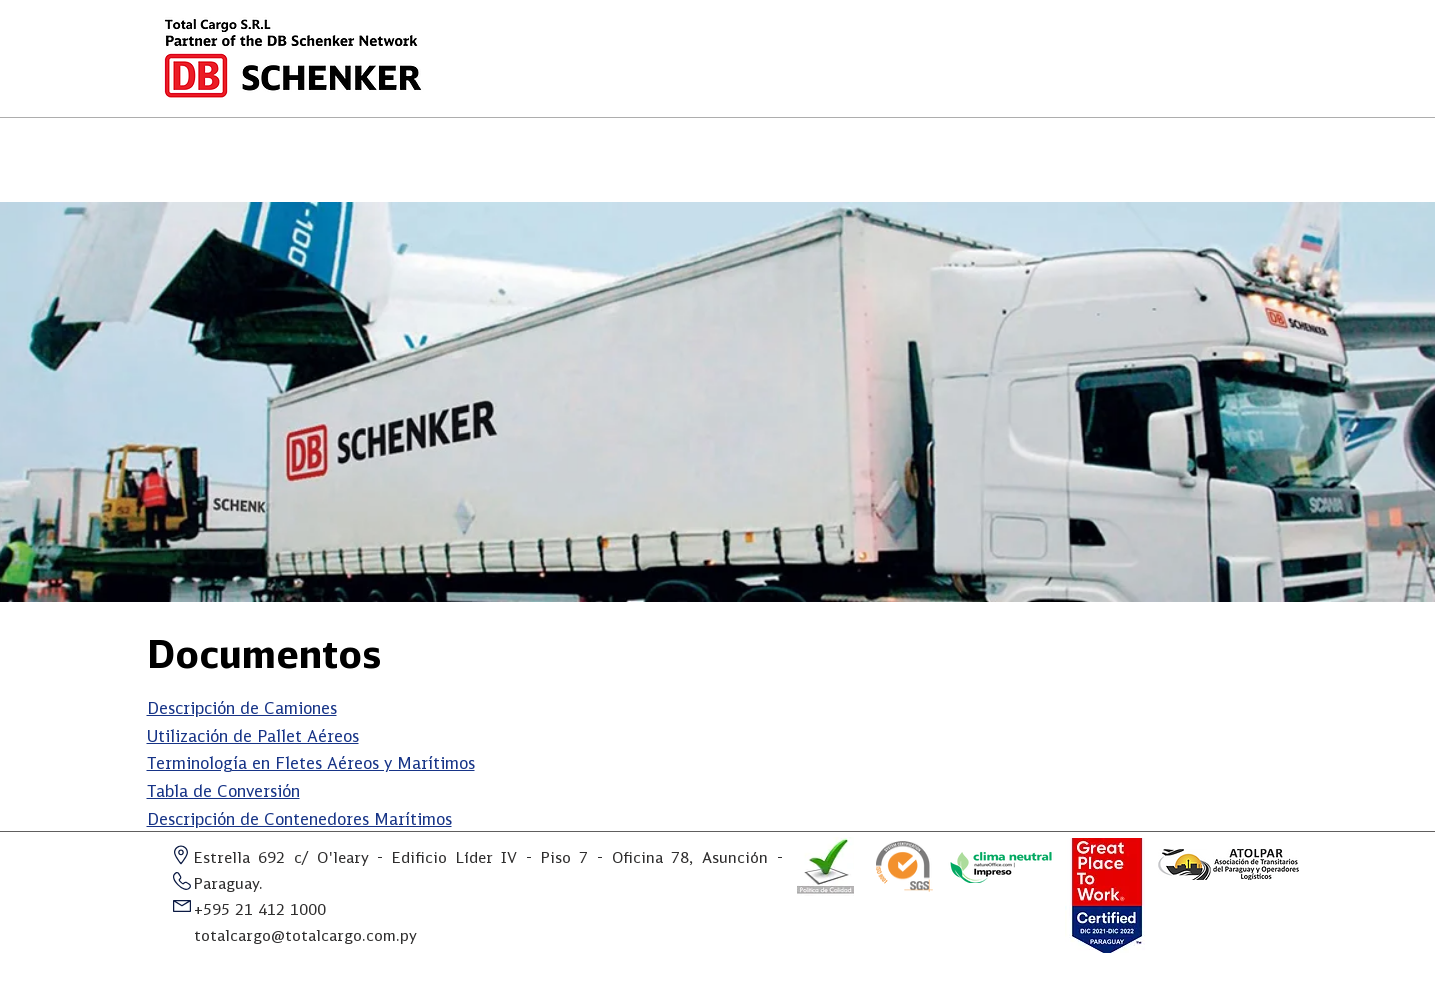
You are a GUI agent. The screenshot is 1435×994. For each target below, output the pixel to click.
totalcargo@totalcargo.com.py (305, 937)
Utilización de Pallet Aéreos (253, 737)
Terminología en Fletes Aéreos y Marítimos (311, 764)
